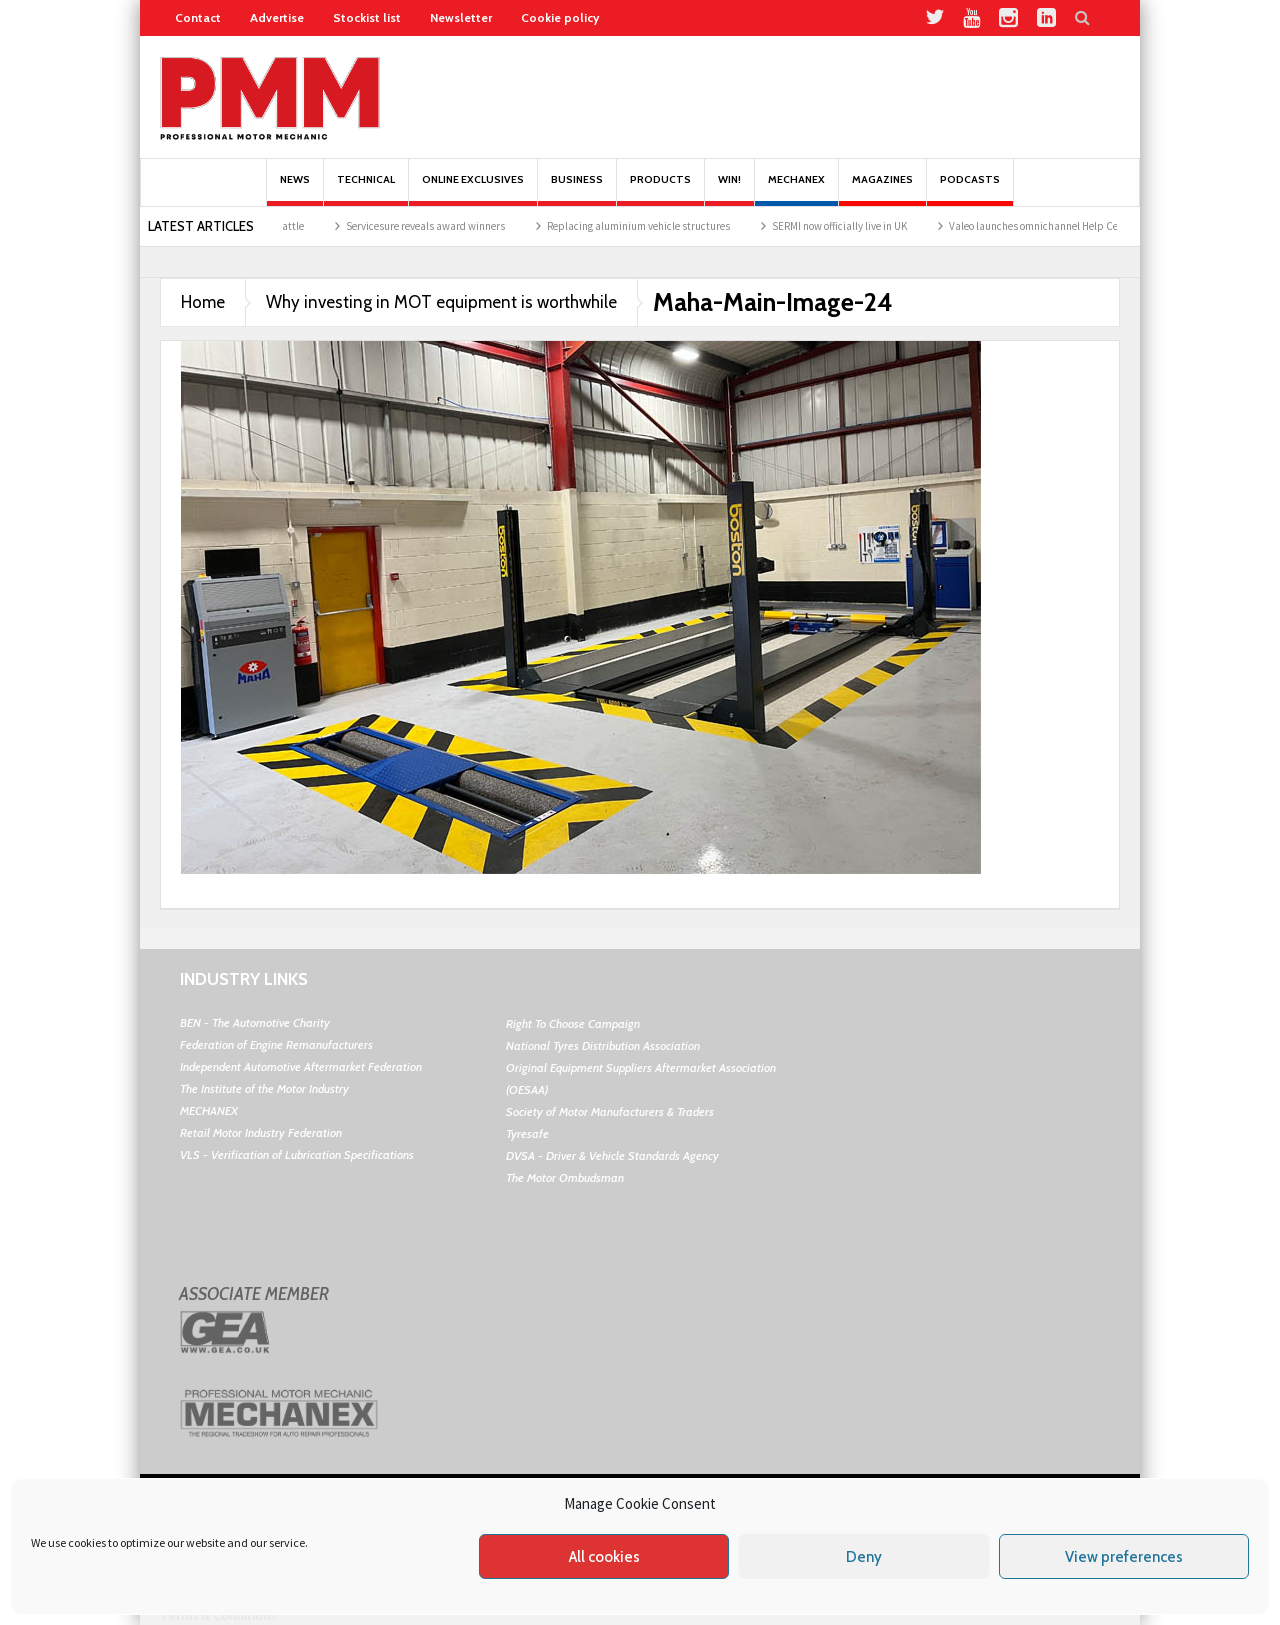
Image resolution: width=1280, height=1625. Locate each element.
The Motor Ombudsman (565, 1177)
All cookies (604, 1557)
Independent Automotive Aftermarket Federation (301, 1066)
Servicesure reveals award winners (437, 226)
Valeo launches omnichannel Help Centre (1055, 226)
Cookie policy (560, 17)
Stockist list (367, 17)
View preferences (1124, 1557)
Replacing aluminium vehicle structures (650, 226)
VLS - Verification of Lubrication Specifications (297, 1154)
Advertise (277, 17)
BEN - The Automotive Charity (255, 1022)
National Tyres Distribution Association (603, 1045)
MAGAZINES (882, 189)
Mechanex (796, 189)
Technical (366, 189)
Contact (198, 17)
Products (660, 189)
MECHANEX (209, 1110)
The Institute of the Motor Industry (264, 1088)
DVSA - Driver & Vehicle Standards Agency (612, 1155)
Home (203, 302)
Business (577, 189)
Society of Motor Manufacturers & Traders (610, 1111)
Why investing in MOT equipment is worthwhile (441, 302)
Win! (729, 189)
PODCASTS (970, 189)
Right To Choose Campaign (573, 1023)
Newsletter (461, 17)
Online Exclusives (473, 189)
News (295, 189)
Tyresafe (527, 1133)
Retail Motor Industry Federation (261, 1132)
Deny (864, 1557)
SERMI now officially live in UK (851, 226)
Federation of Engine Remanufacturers (276, 1044)
